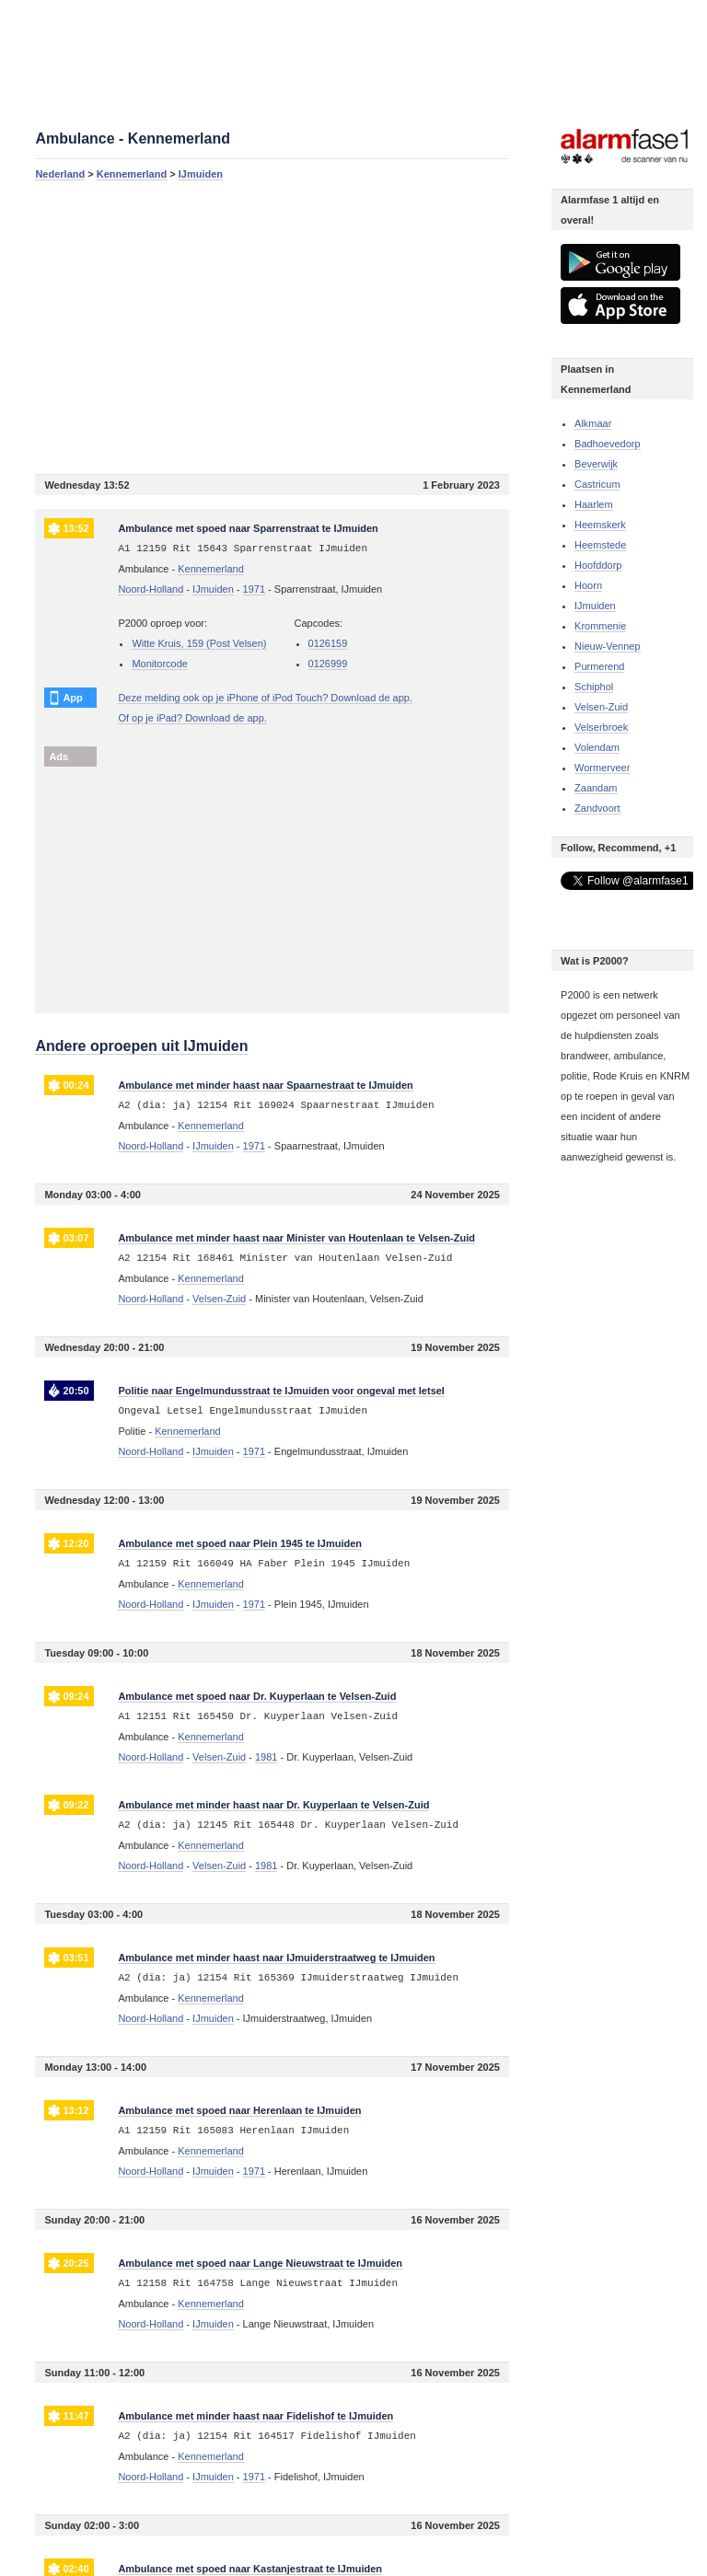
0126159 (328, 643)
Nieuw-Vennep (607, 646)
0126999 (328, 663)
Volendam (597, 747)
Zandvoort (597, 808)
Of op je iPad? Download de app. (192, 717)
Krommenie (600, 625)
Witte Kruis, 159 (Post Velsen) (199, 643)
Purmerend (599, 666)
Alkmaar (592, 423)
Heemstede (600, 544)
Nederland (60, 173)
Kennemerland (132, 173)
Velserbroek (601, 727)
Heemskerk (600, 524)
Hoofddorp (597, 565)
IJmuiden (201, 173)
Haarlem (593, 504)
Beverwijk (596, 463)
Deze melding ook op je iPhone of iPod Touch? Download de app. (265, 697)
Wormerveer (602, 767)
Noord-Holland (150, 589)
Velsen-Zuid (601, 706)
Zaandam (595, 787)
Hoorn (588, 585)
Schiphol (593, 686)
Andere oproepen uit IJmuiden (141, 1046)
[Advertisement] (272, 327)
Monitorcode (160, 663)
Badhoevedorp (607, 443)
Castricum (597, 484)
